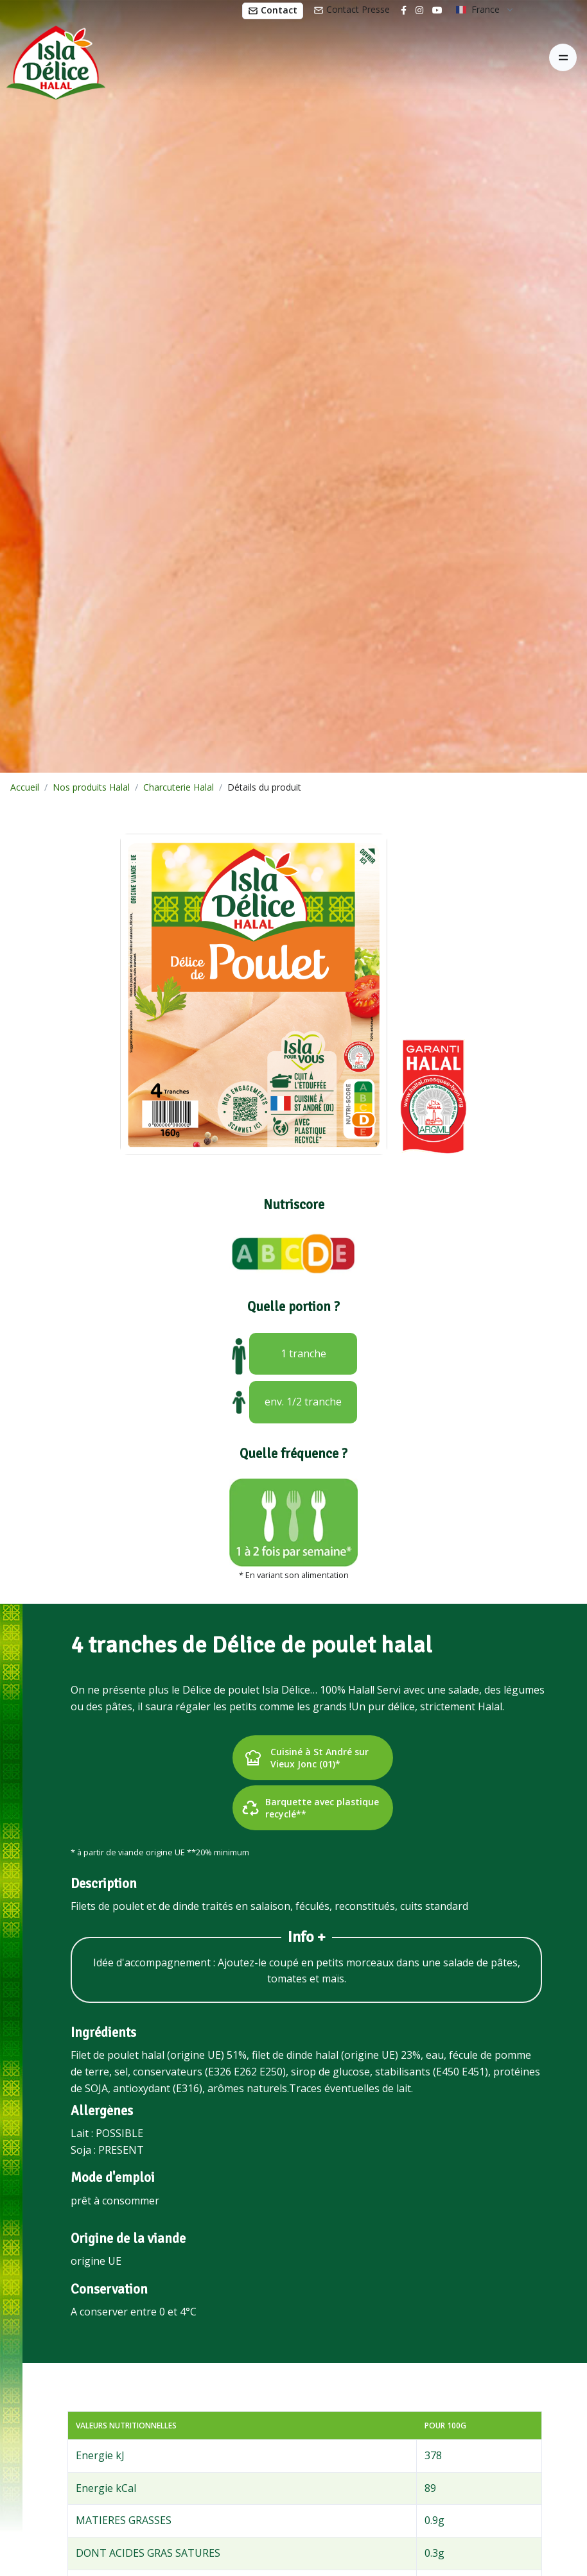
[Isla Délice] (52, 57)
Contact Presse (351, 9)
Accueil (24, 787)
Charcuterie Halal (178, 787)
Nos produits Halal (91, 787)
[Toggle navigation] (563, 57)
